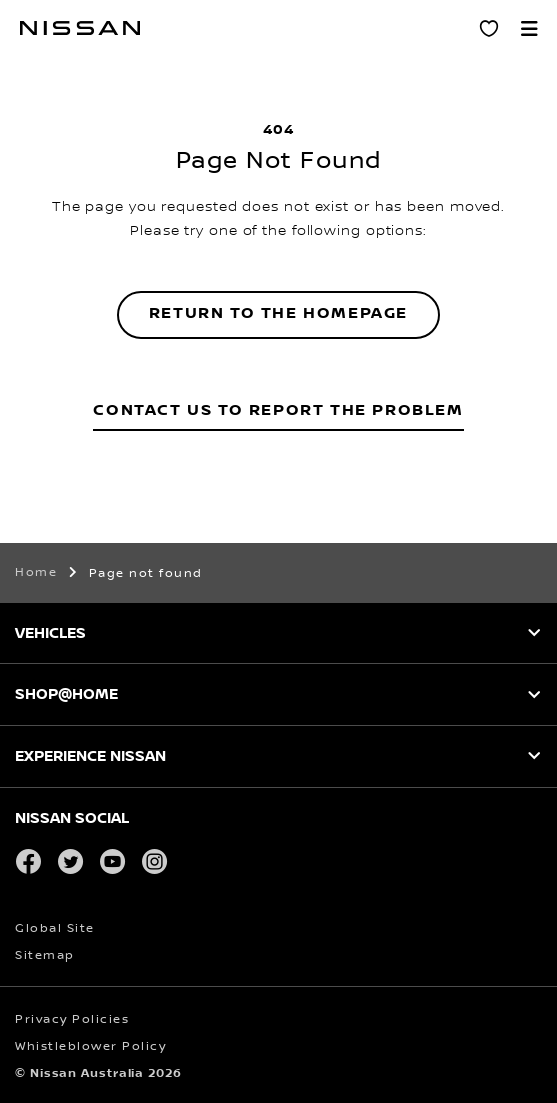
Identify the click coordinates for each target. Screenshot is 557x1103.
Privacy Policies (72, 1019)
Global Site (55, 928)
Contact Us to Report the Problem (278, 410)
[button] (529, 28)
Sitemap (45, 955)
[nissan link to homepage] (80, 28)
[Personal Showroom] (489, 28)
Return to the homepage (278, 313)
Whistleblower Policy (90, 1046)
